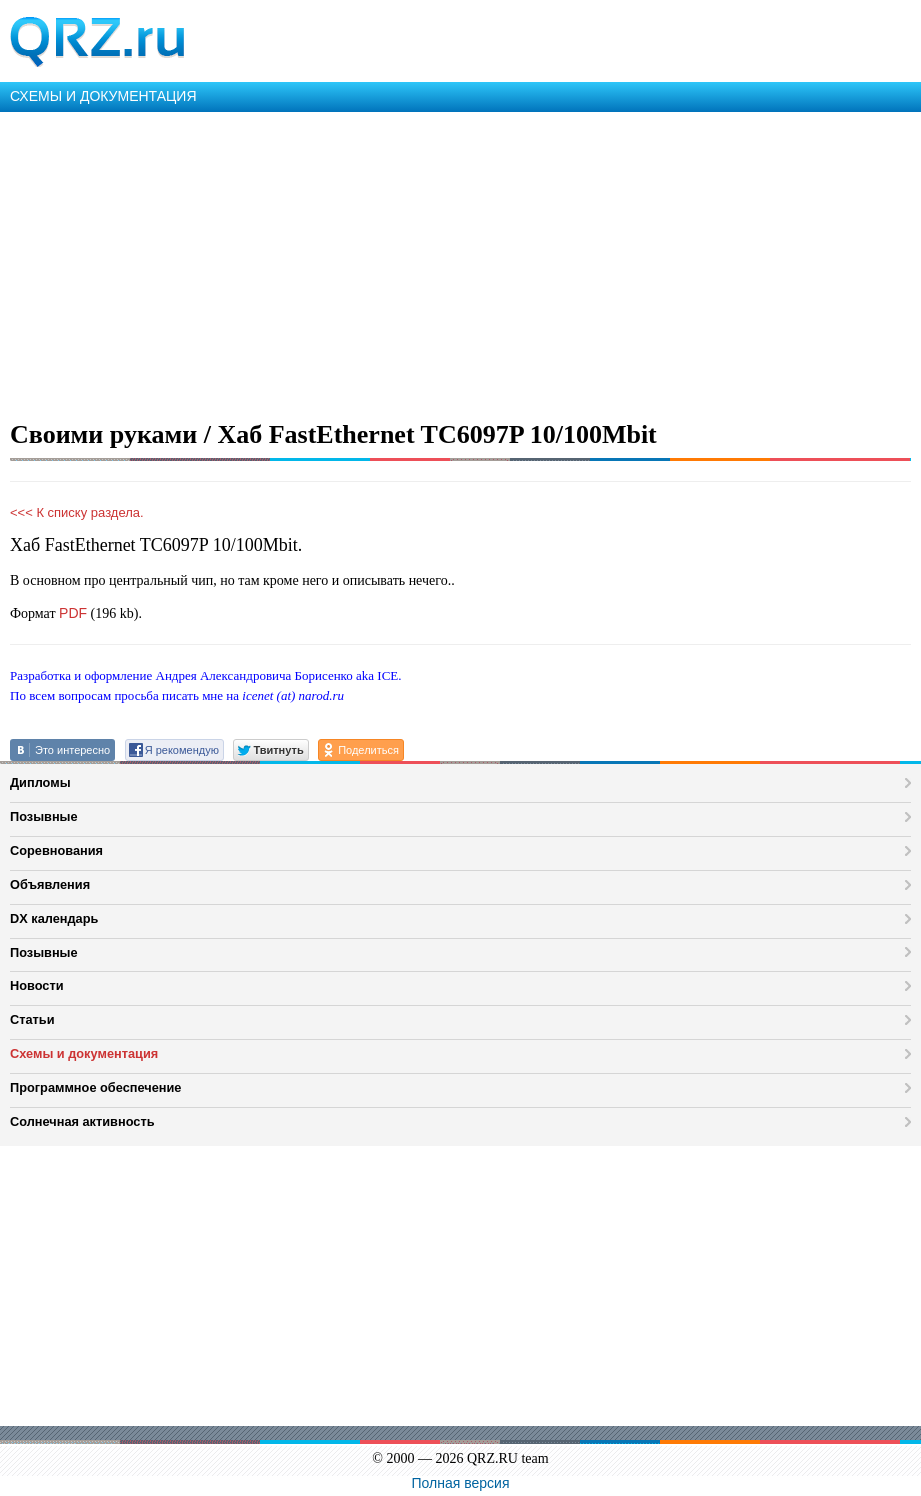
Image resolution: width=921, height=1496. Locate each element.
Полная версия (461, 1483)
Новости (37, 985)
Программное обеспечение (95, 1087)
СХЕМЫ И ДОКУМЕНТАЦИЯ (103, 96)
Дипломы (40, 782)
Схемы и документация (84, 1053)
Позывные (44, 816)
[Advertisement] (460, 262)
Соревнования (56, 850)
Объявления (50, 884)
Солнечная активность (82, 1121)
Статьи (32, 1019)
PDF (73, 613)
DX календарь (54, 918)
